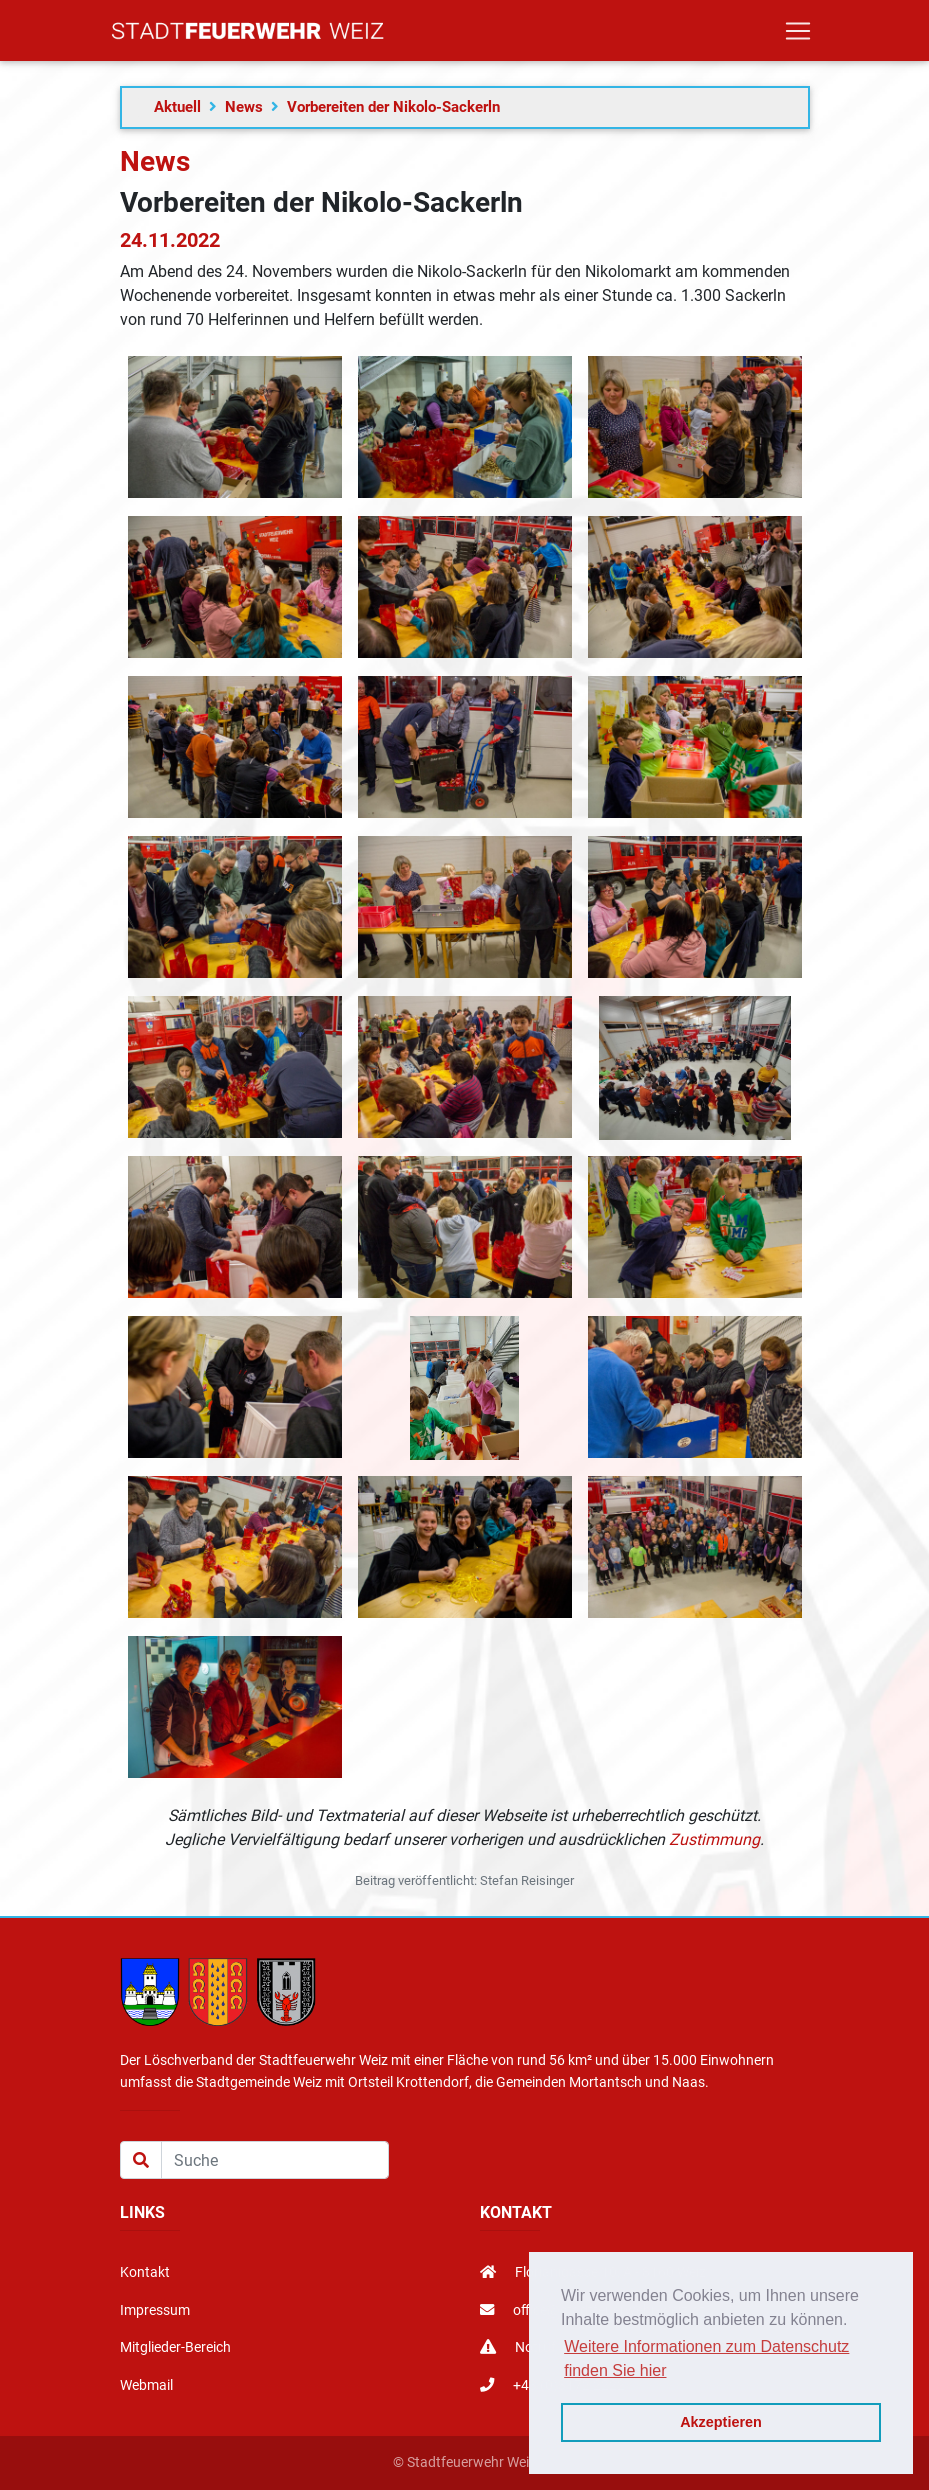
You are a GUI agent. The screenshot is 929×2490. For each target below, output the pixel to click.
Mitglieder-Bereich (175, 2347)
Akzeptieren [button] (721, 2422)
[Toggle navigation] (798, 35)
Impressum (155, 2310)
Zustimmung (714, 1839)
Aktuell (177, 107)
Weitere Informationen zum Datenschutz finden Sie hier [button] (706, 2358)
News (244, 107)
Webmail (146, 2385)
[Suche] (275, 2160)
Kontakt (145, 2272)
